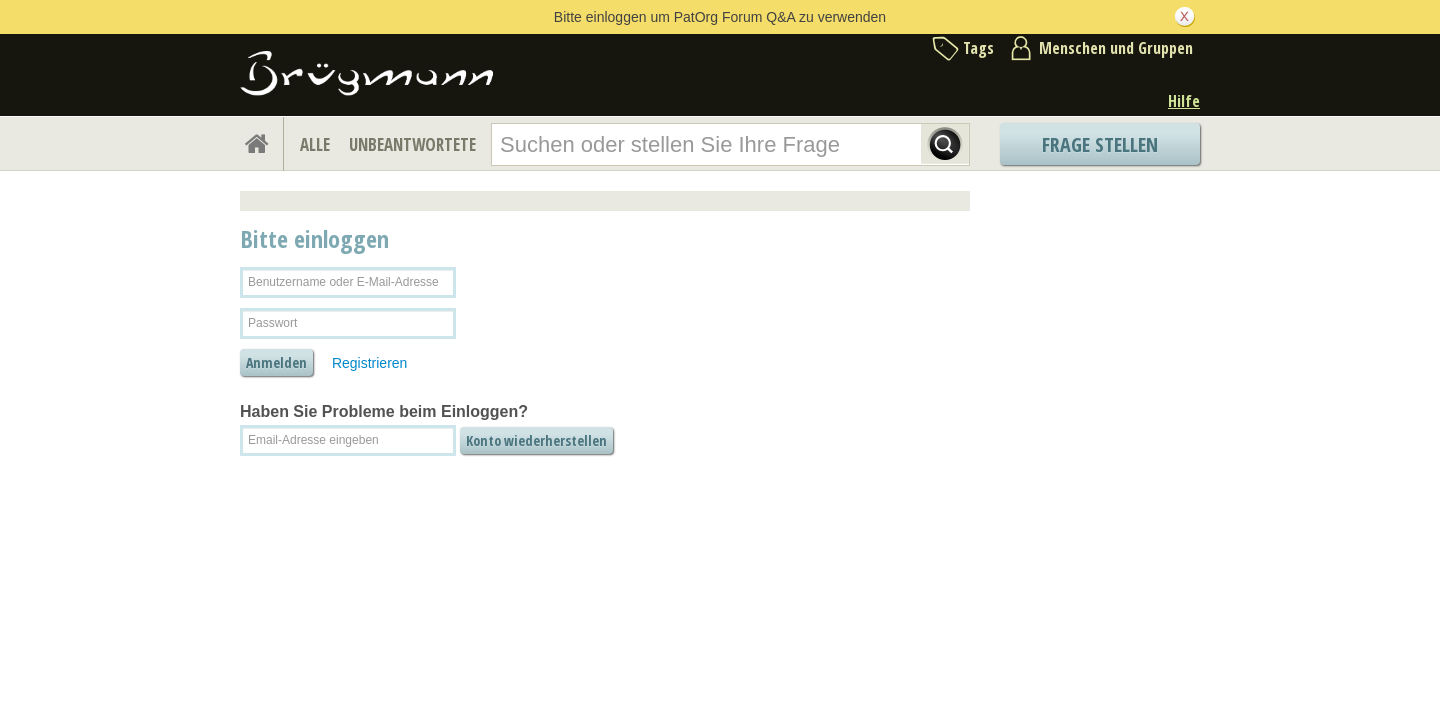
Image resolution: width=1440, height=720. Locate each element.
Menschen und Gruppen (1116, 48)
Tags (978, 48)
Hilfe (1184, 101)
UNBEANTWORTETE (412, 144)
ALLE (315, 144)
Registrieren (369, 363)
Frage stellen (1100, 144)
